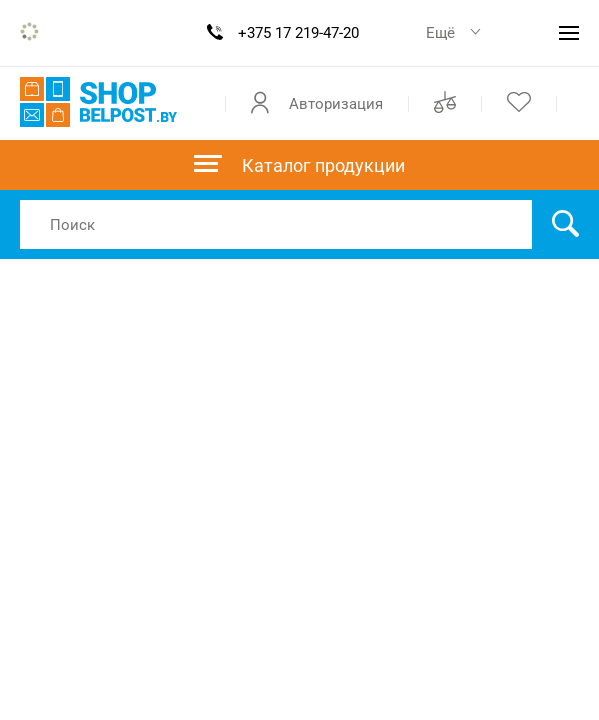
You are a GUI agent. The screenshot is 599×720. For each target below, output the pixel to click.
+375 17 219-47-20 (298, 33)
